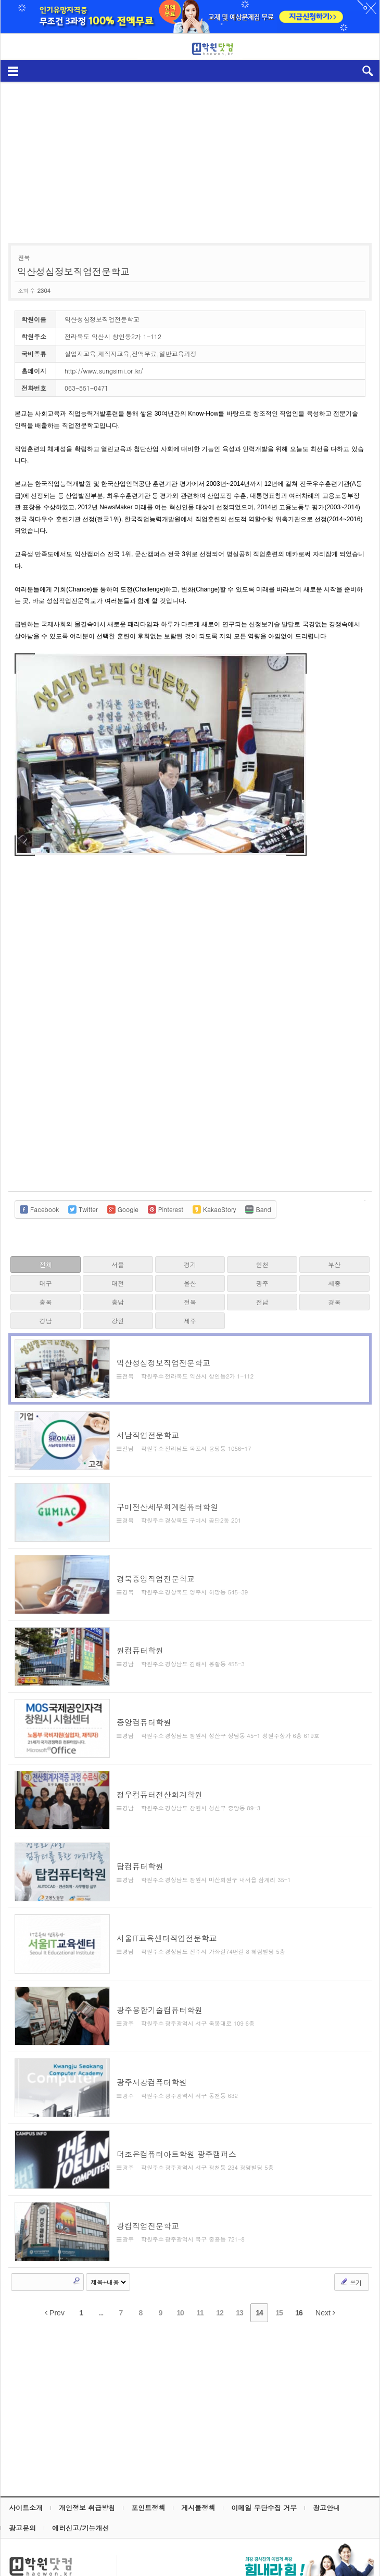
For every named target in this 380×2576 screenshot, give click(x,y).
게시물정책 (198, 2456)
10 (180, 2261)
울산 (190, 1283)
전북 (190, 1301)
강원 (117, 1320)
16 (298, 2261)
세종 (334, 1283)
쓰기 (350, 2230)
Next (325, 2261)
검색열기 (367, 70)
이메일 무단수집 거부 (264, 2456)
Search (76, 2228)
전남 (262, 1301)
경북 (334, 1301)
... (101, 2261)
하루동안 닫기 (366, 10)
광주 (262, 1283)
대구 (45, 1283)
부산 (334, 1264)
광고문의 (22, 2476)
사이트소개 (26, 2456)
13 (239, 2261)
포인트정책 (148, 2456)
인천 (262, 1264)
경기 (190, 1264)
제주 (190, 1320)
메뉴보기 (12, 70)
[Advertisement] (191, 157)
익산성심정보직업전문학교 (73, 271)
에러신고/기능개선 (80, 2476)
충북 (45, 1301)
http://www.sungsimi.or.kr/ (104, 370)
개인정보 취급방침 (87, 2456)
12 (219, 2261)
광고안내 (326, 2456)
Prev (55, 2261)
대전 (117, 1283)
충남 (117, 1301)
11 (200, 2261)
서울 (117, 1264)
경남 (45, 1320)
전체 (45, 1264)
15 (279, 2261)
